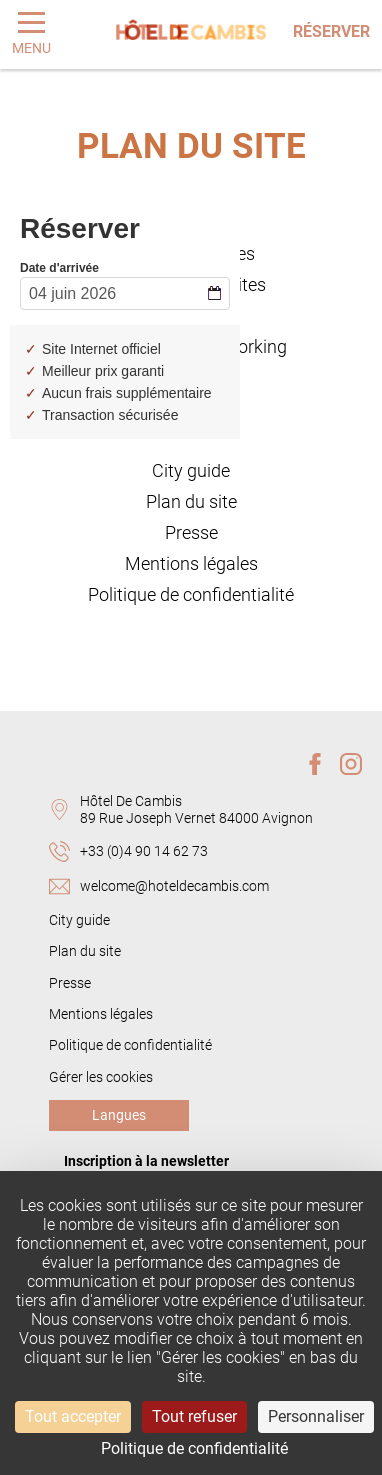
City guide (191, 471)
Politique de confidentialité (191, 595)
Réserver (331, 31)
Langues (119, 1115)
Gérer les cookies (101, 1077)
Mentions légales (191, 564)
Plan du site (191, 502)
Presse (191, 533)
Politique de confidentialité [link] (194, 1448)
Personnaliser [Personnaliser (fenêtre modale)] (316, 1416)
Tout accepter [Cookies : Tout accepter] (73, 1416)
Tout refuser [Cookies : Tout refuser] (194, 1416)
